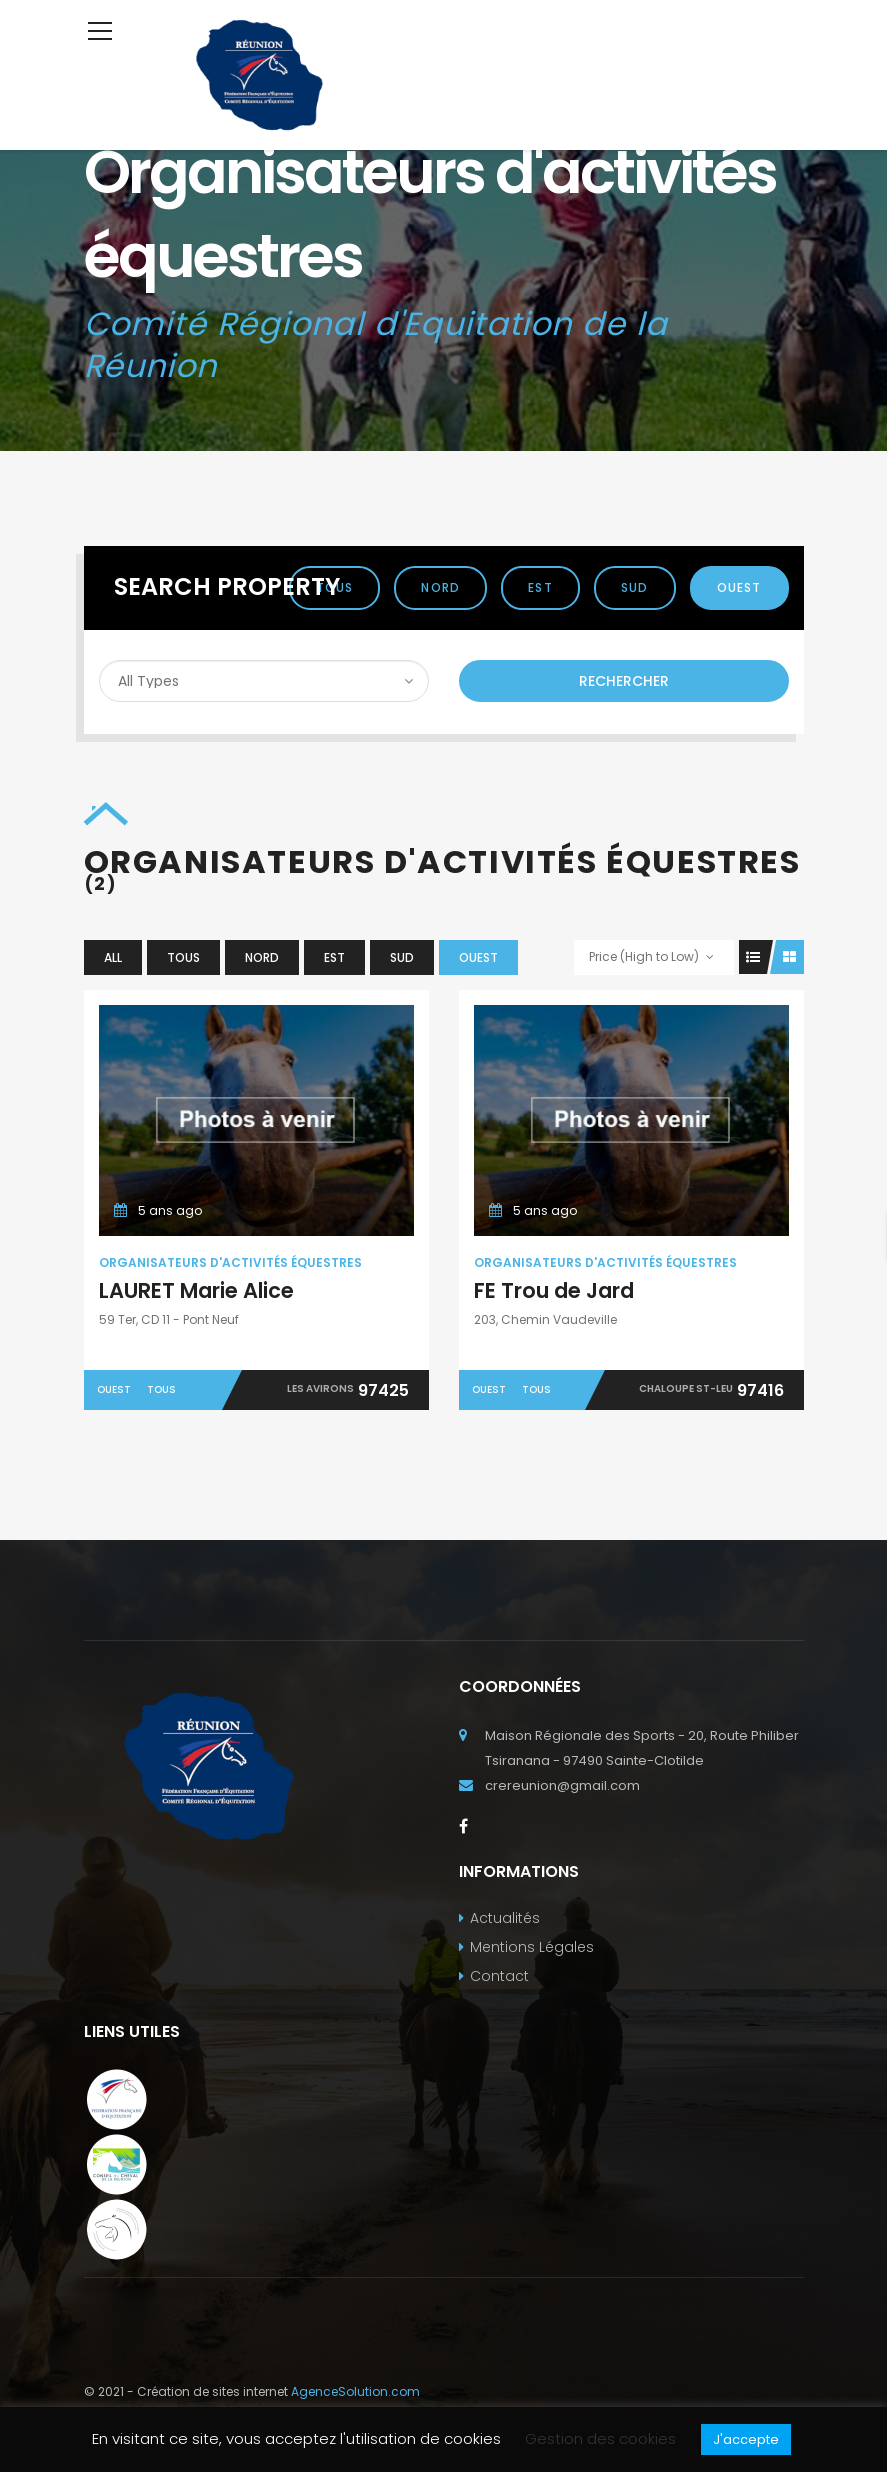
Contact (499, 1976)
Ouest (739, 587)
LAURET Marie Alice (196, 1290)
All (113, 957)
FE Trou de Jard (554, 1290)
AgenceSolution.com (355, 2391)
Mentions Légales (532, 1947)
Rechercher (624, 681)
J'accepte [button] (746, 2439)
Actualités (505, 1918)
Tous (183, 957)
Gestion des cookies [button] (600, 2438)
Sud (635, 587)
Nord (440, 587)
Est (540, 587)
